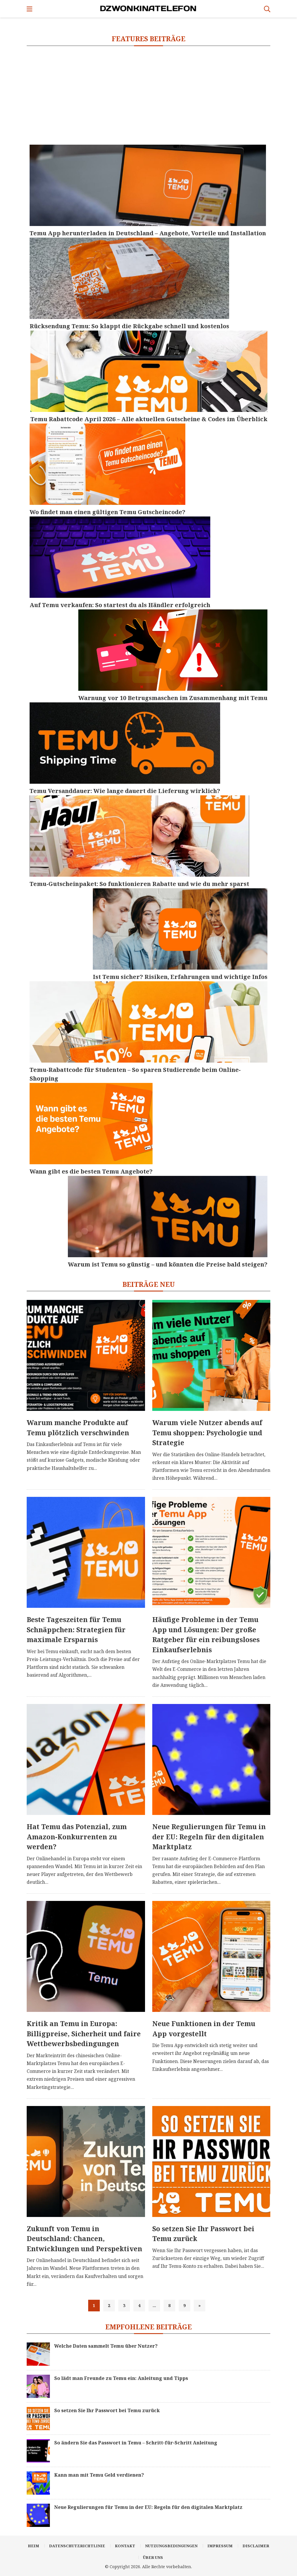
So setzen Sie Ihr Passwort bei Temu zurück (203, 2233)
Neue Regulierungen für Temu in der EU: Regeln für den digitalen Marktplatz (209, 1836)
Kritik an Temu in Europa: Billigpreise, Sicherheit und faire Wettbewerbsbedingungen (84, 2033)
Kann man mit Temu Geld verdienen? (99, 2475)
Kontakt (125, 2545)
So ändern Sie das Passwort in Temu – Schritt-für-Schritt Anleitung (135, 2442)
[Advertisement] (148, 95)
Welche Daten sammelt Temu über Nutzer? (105, 2346)
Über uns (153, 2557)
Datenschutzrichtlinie (77, 2545)
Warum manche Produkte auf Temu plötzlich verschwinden (78, 1427)
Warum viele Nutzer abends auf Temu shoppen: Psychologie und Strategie (207, 1432)
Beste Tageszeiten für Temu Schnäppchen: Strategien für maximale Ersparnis (76, 1629)
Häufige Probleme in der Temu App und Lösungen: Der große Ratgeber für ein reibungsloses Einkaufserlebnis (206, 1634)
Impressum (220, 2545)
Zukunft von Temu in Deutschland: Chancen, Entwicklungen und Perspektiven (84, 2238)
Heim (33, 2545)
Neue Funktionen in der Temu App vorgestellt (203, 2028)
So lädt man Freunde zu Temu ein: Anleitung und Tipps (121, 2378)
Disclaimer (255, 2545)
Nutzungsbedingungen (171, 2545)
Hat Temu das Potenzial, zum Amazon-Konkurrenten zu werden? (77, 1836)
